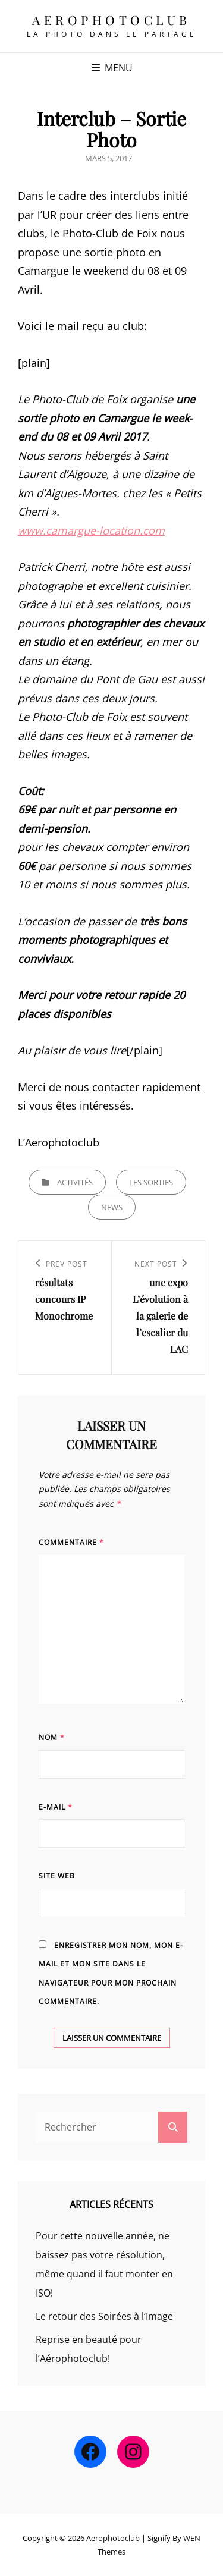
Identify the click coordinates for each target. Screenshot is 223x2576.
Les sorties (151, 1182)
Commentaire (71, 1542)
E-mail (56, 1807)
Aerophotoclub (111, 19)
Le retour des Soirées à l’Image (104, 2316)
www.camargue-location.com (91, 530)
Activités (75, 1182)
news (112, 1207)
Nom (52, 1737)
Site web (57, 1876)
